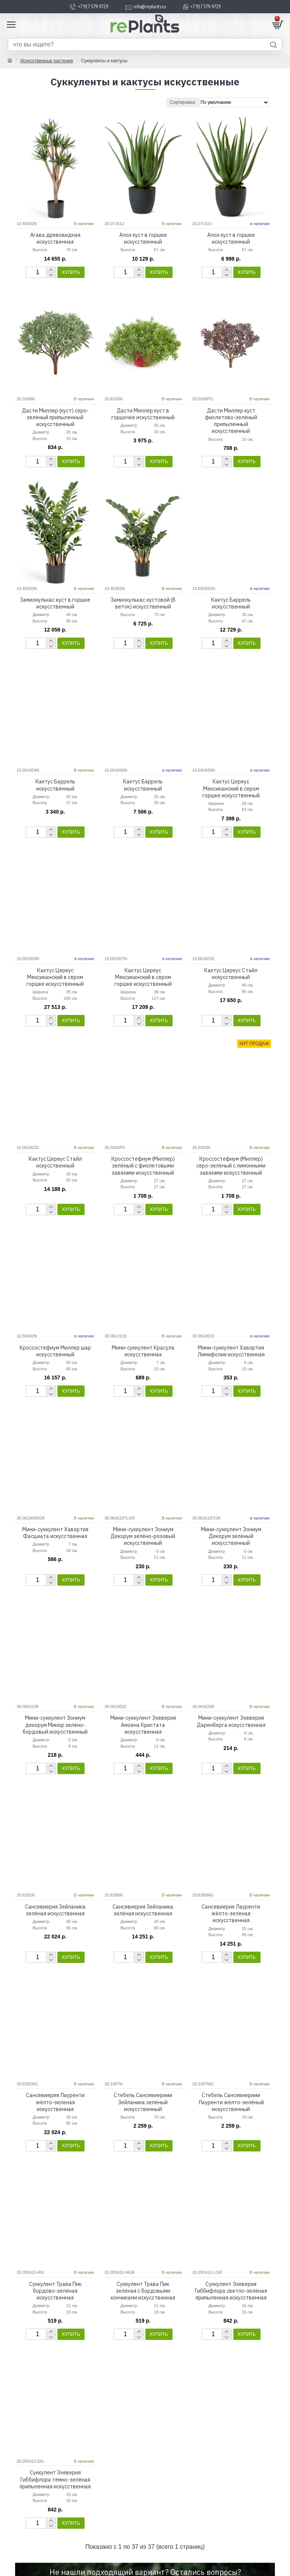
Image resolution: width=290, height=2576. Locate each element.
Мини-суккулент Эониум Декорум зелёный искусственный (231, 1536)
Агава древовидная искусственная (55, 238)
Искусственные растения (46, 60)
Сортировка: (183, 102)
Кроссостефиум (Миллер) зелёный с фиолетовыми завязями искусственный (143, 1165)
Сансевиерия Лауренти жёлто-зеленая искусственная (231, 1913)
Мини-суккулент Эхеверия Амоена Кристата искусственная (143, 1724)
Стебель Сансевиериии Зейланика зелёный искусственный (143, 2102)
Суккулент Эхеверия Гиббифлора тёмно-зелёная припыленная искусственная (55, 2479)
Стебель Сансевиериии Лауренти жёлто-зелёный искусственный (231, 2102)
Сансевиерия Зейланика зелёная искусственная (55, 1910)
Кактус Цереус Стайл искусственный (231, 974)
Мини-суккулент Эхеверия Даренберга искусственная (231, 1721)
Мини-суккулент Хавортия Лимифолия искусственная (231, 1351)
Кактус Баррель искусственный (231, 603)
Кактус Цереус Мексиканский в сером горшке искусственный (231, 788)
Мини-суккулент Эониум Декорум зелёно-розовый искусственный (143, 1536)
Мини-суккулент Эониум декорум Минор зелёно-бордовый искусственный (55, 1724)
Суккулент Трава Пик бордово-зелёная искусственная (55, 2291)
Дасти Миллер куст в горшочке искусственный (142, 414)
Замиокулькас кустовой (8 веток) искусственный (143, 603)
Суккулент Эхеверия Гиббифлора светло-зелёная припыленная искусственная (231, 2291)
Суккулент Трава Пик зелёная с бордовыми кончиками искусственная (143, 2291)
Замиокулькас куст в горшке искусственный (55, 603)
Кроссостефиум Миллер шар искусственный (55, 1351)
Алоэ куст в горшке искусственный (143, 238)
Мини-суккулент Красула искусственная (143, 1351)
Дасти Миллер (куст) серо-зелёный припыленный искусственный (55, 417)
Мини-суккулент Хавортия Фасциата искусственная (55, 1533)
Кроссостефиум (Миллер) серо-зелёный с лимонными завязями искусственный (230, 1165)
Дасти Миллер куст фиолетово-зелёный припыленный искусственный (231, 421)
